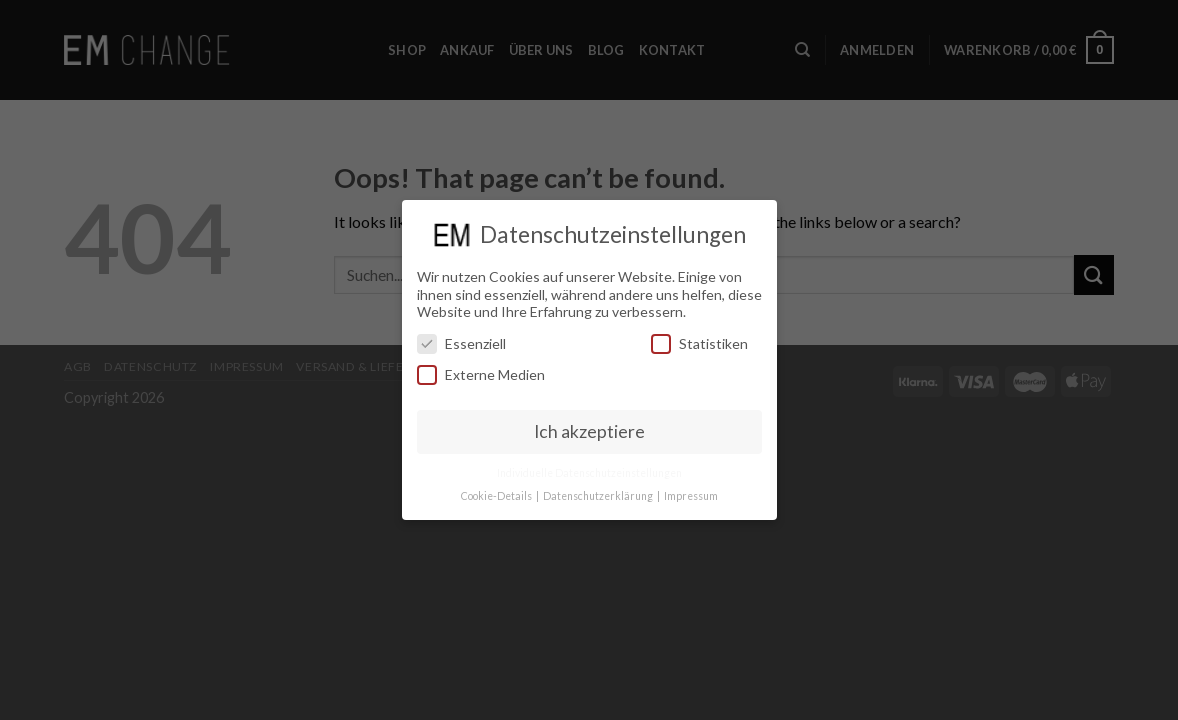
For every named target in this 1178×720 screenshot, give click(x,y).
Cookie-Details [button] (497, 496)
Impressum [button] (691, 496)
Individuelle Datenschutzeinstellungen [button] (589, 473)
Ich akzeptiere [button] (589, 431)
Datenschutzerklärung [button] (599, 496)
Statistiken (699, 343)
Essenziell (461, 343)
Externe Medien (481, 374)
